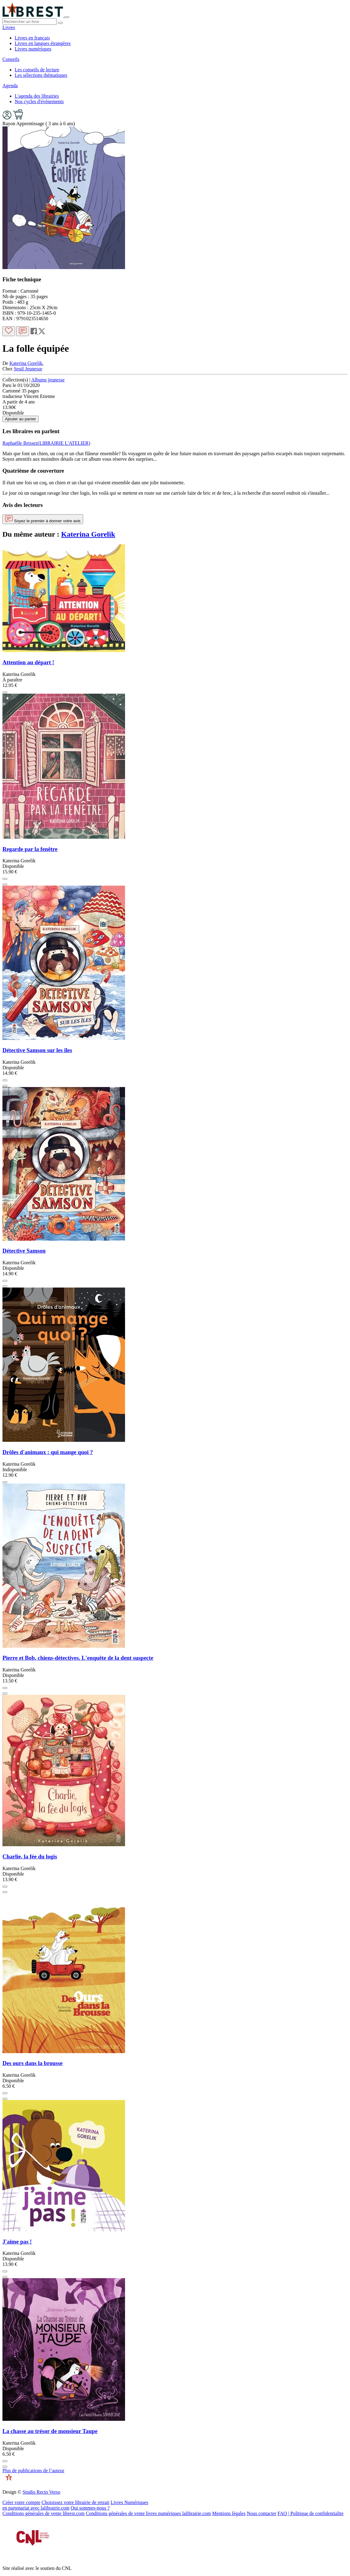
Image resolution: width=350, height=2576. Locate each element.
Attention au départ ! (28, 662)
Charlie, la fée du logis (29, 1856)
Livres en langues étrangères (43, 43)
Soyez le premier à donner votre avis (43, 519)
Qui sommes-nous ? (90, 2507)
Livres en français (32, 37)
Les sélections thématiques (41, 75)
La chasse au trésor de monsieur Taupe (49, 2431)
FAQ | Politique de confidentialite (311, 2513)
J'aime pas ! (17, 2241)
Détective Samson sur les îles (37, 1050)
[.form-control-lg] (29, 21)
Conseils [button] (10, 59)
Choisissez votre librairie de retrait (75, 2502)
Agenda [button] (10, 85)
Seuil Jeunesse (28, 368)
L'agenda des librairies (37, 96)
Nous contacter (261, 2513)
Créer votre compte (21, 2502)
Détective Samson (24, 1250)
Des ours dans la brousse (32, 2063)
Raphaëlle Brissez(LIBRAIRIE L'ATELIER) (46, 443)
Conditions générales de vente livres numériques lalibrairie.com (148, 2513)
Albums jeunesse (48, 379)
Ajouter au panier (20, 419)
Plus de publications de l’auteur (33, 2470)
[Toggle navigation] (66, 17)
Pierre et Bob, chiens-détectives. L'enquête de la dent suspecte (77, 1658)
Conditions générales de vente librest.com (43, 2513)
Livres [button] (8, 27)
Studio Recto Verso (41, 2492)
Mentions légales (228, 2513)
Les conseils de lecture (37, 69)
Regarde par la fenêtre (30, 849)
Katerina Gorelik (26, 363)
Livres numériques (33, 48)
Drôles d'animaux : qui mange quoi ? (47, 1452)
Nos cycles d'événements (39, 101)
